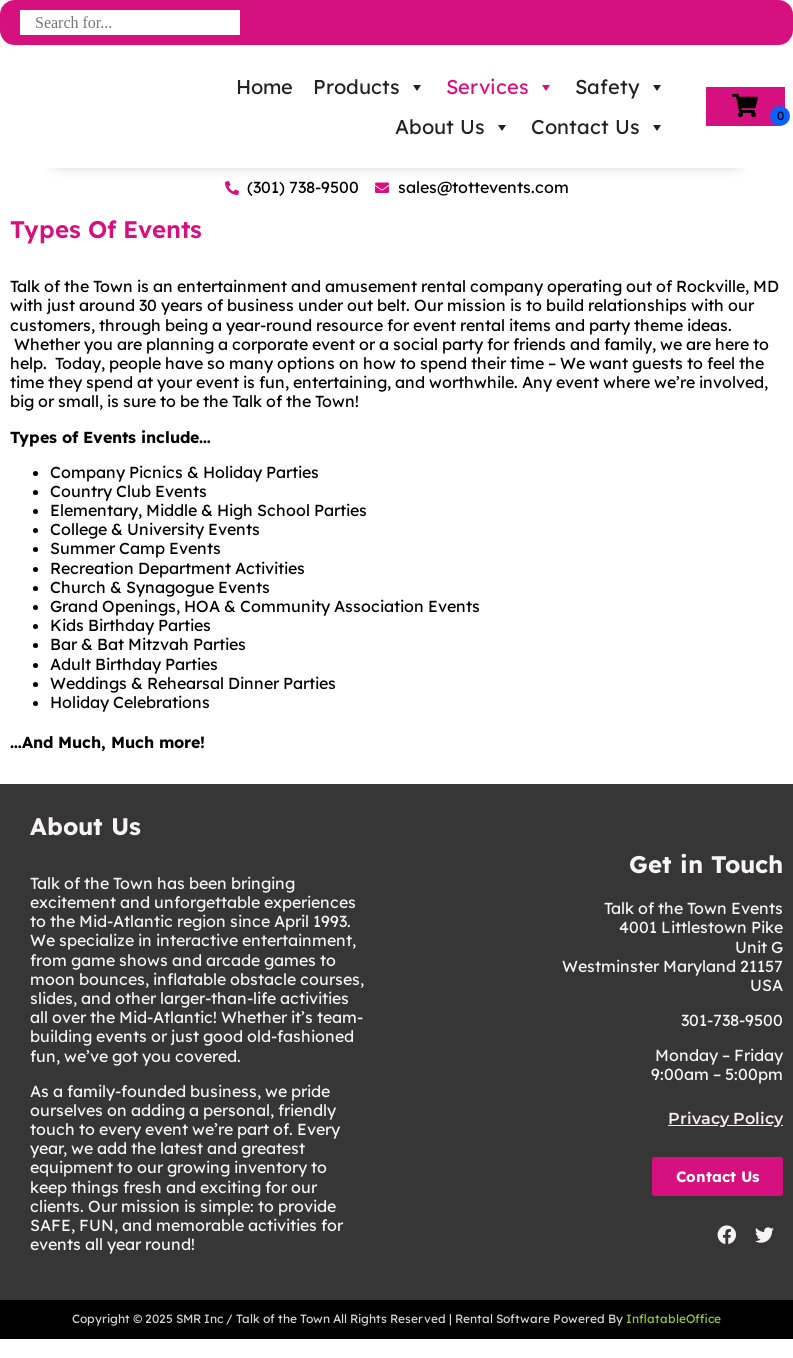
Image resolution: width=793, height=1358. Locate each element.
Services (500, 87)
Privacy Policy (725, 1118)
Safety (620, 87)
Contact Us (598, 127)
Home (264, 86)
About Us (453, 127)
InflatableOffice (673, 1318)
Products (369, 87)
